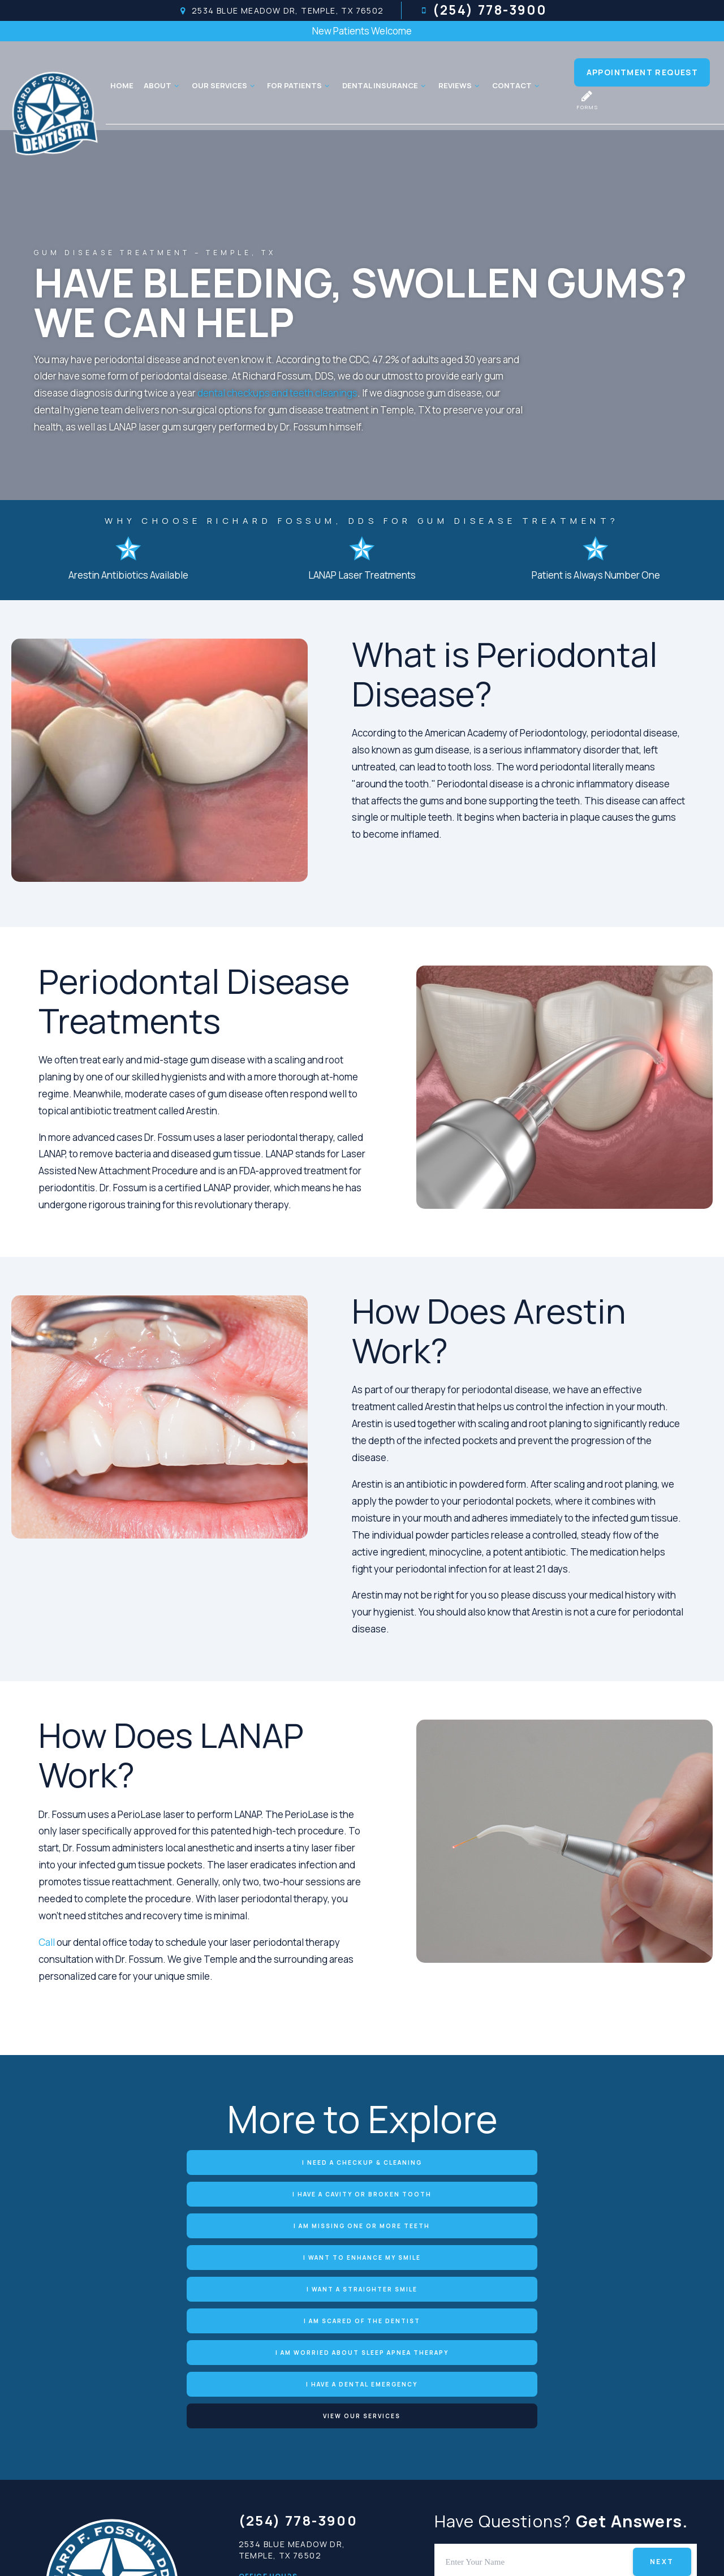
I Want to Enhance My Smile (158, 2192)
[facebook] (535, 2464)
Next (662, 2368)
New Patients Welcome (362, 30)
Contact (515, 85)
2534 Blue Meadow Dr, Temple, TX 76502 (278, 11)
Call (47, 1942)
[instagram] (620, 2464)
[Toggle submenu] (175, 85)
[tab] (520, 2397)
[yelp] (564, 2464)
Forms (587, 100)
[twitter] (592, 2464)
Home (120, 85)
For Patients (297, 85)
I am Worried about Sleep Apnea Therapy (158, 2223)
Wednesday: (268, 2438)
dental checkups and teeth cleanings (277, 392)
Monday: (259, 2404)
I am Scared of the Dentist (565, 2192)
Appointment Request (643, 72)
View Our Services (566, 2223)
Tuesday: (260, 2421)
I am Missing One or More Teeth (566, 2162)
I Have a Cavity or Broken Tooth (362, 2162)
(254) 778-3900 (482, 11)
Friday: (255, 2472)
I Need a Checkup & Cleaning (158, 2162)
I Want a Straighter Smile (362, 2192)
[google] (507, 2464)
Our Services (223, 85)
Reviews (458, 85)
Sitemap (282, 2552)
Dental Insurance (383, 85)
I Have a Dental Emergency (362, 2223)
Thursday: (262, 2455)
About (161, 85)
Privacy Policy (357, 2552)
